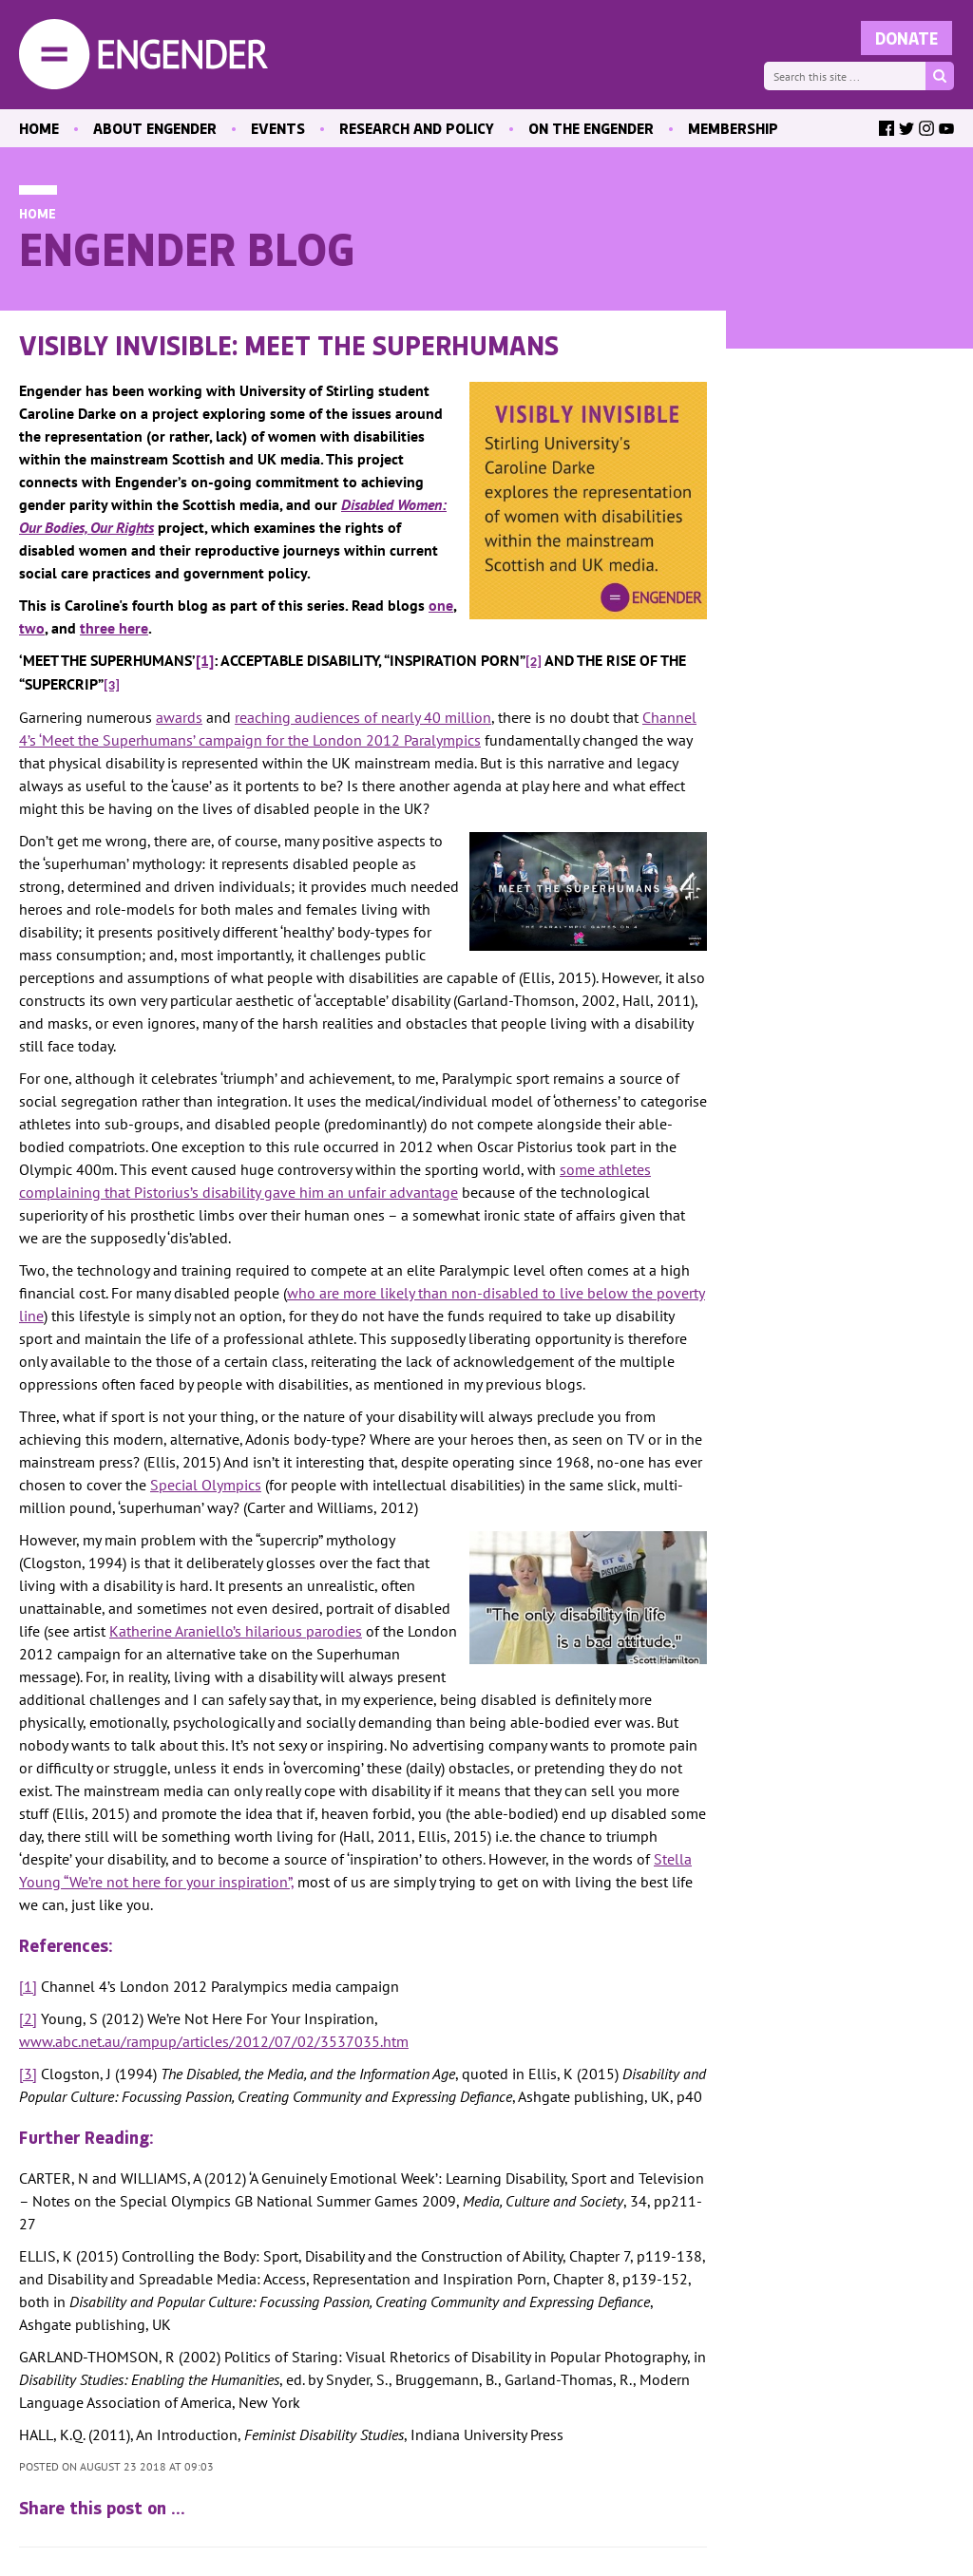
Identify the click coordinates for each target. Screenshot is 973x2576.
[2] (28, 2018)
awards (179, 717)
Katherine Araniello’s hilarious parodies (235, 1630)
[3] (28, 2073)
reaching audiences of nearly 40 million (363, 717)
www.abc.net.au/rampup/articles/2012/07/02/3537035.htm (214, 2041)
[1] (28, 1986)
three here (114, 627)
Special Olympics (205, 1484)
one (441, 605)
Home (37, 213)
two (32, 627)
